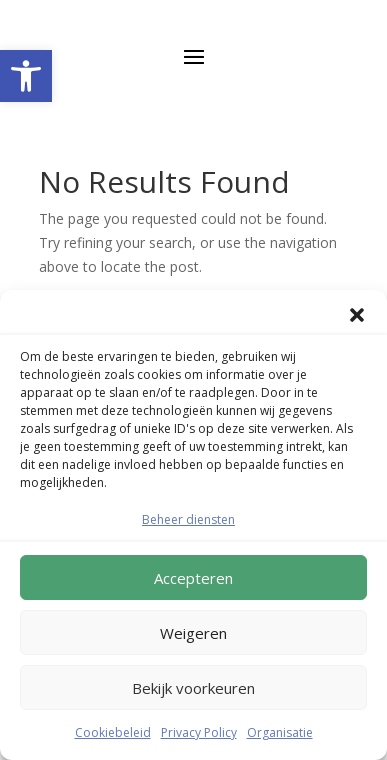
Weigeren (193, 633)
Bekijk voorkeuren (193, 688)
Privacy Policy (199, 732)
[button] (26, 76)
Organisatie (280, 732)
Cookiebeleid (113, 732)
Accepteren (193, 578)
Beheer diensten (188, 519)
